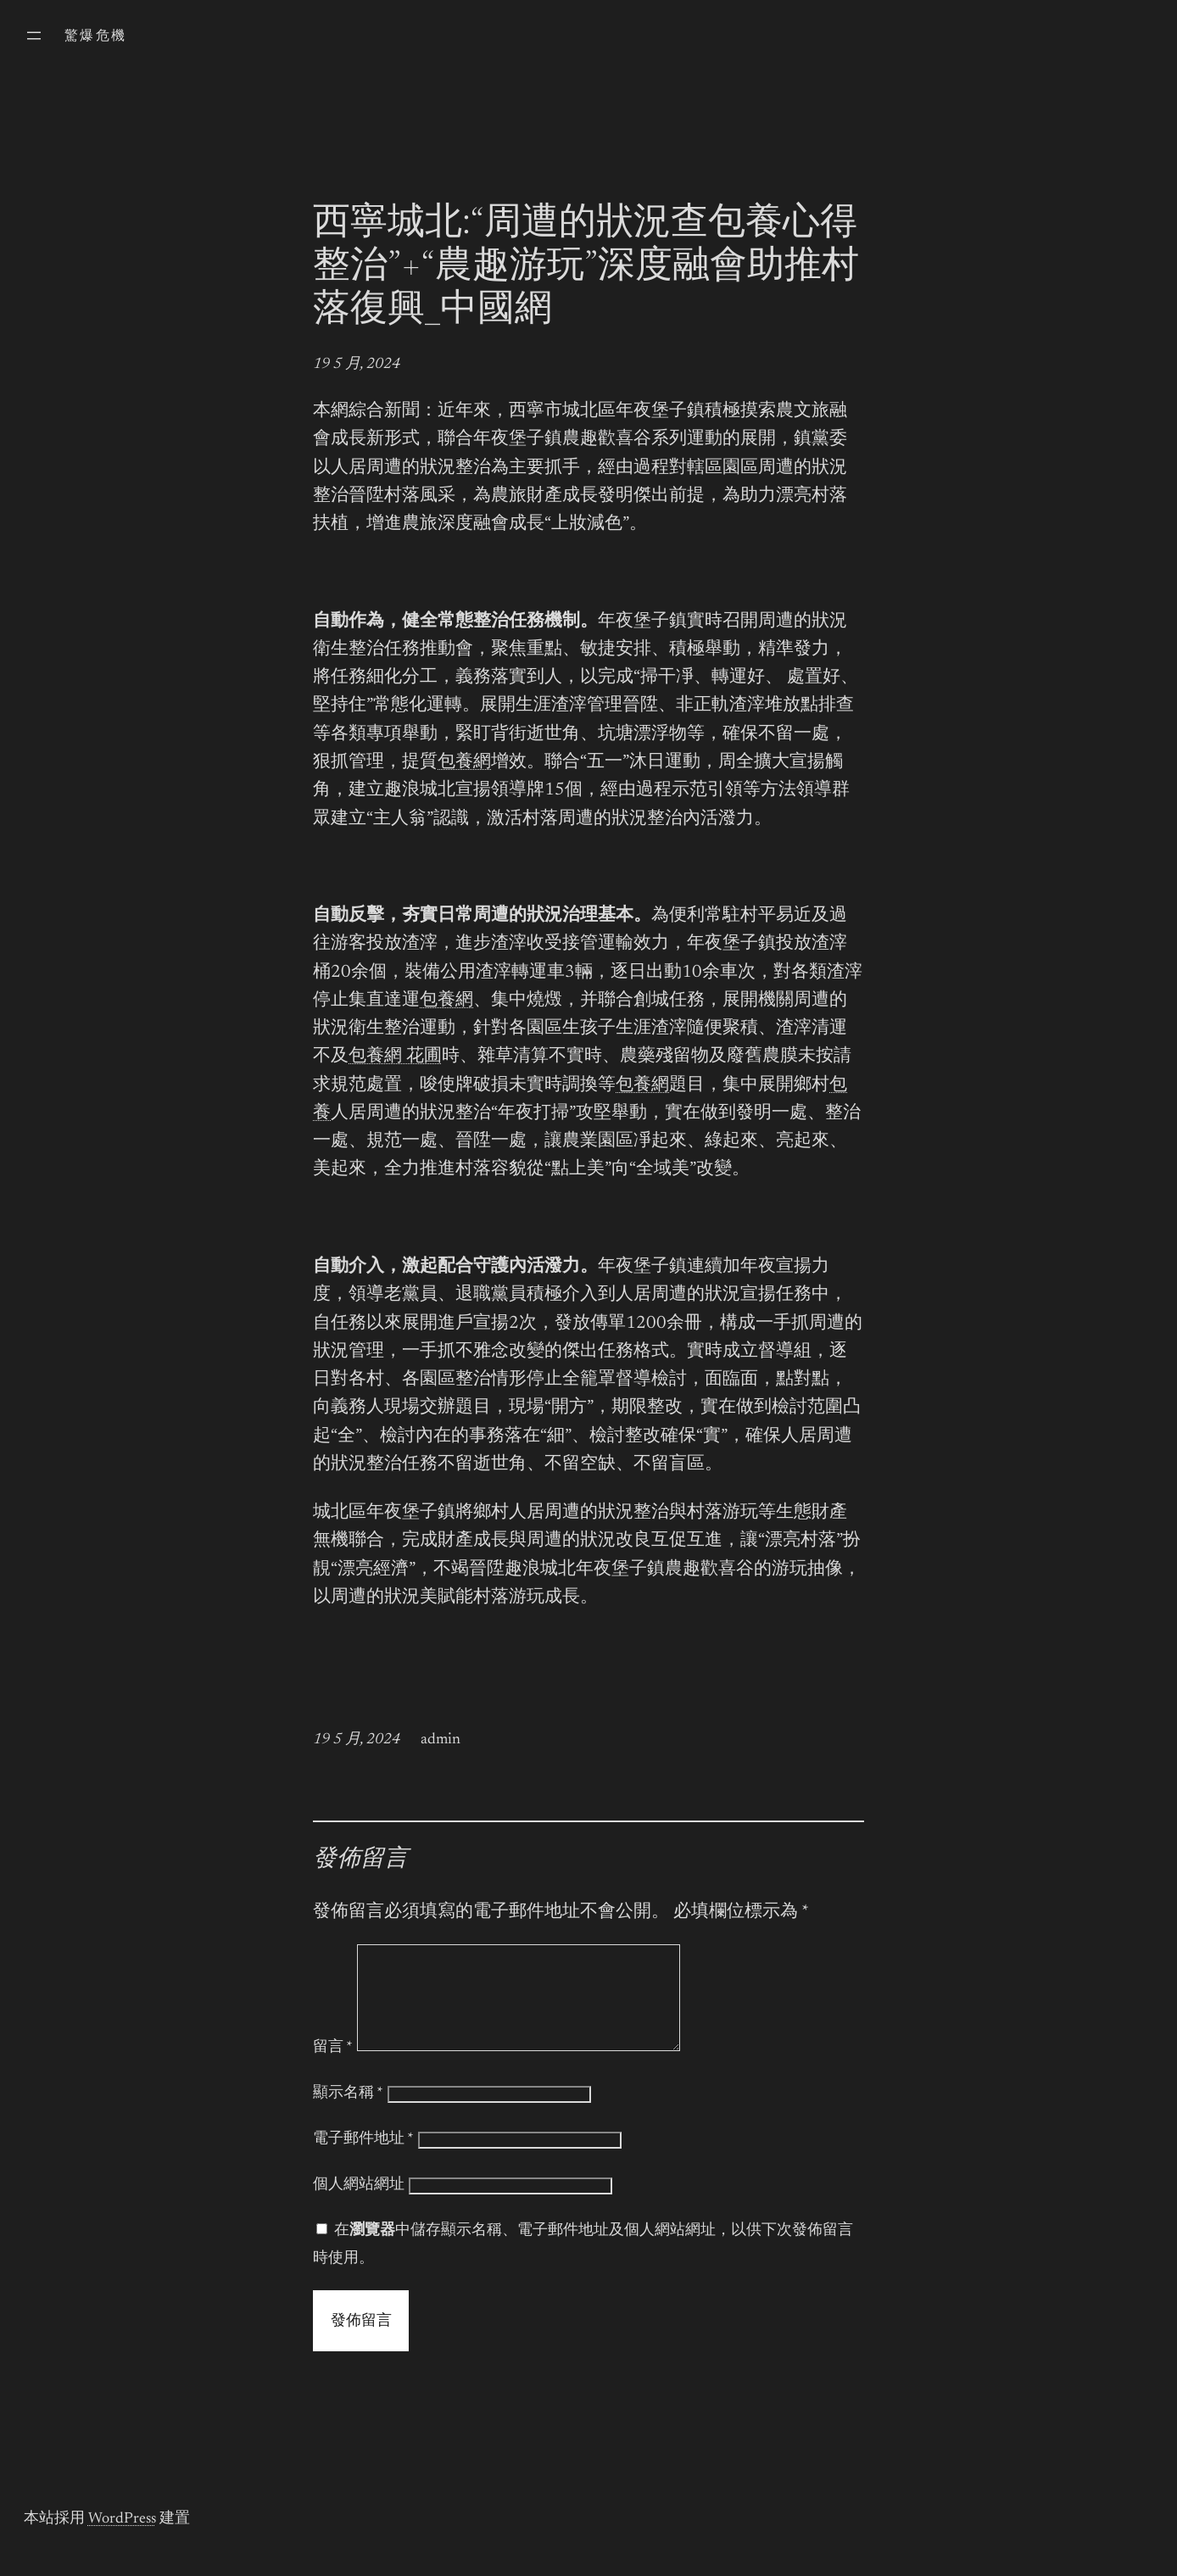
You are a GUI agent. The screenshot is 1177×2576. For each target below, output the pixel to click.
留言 (333, 2068)
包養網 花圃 (395, 1057)
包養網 (464, 763)
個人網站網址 (358, 2205)
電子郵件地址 (363, 2159)
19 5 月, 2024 (356, 364)
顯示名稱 (348, 2114)
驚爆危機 (95, 36)
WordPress (122, 2539)
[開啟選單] (34, 35)
